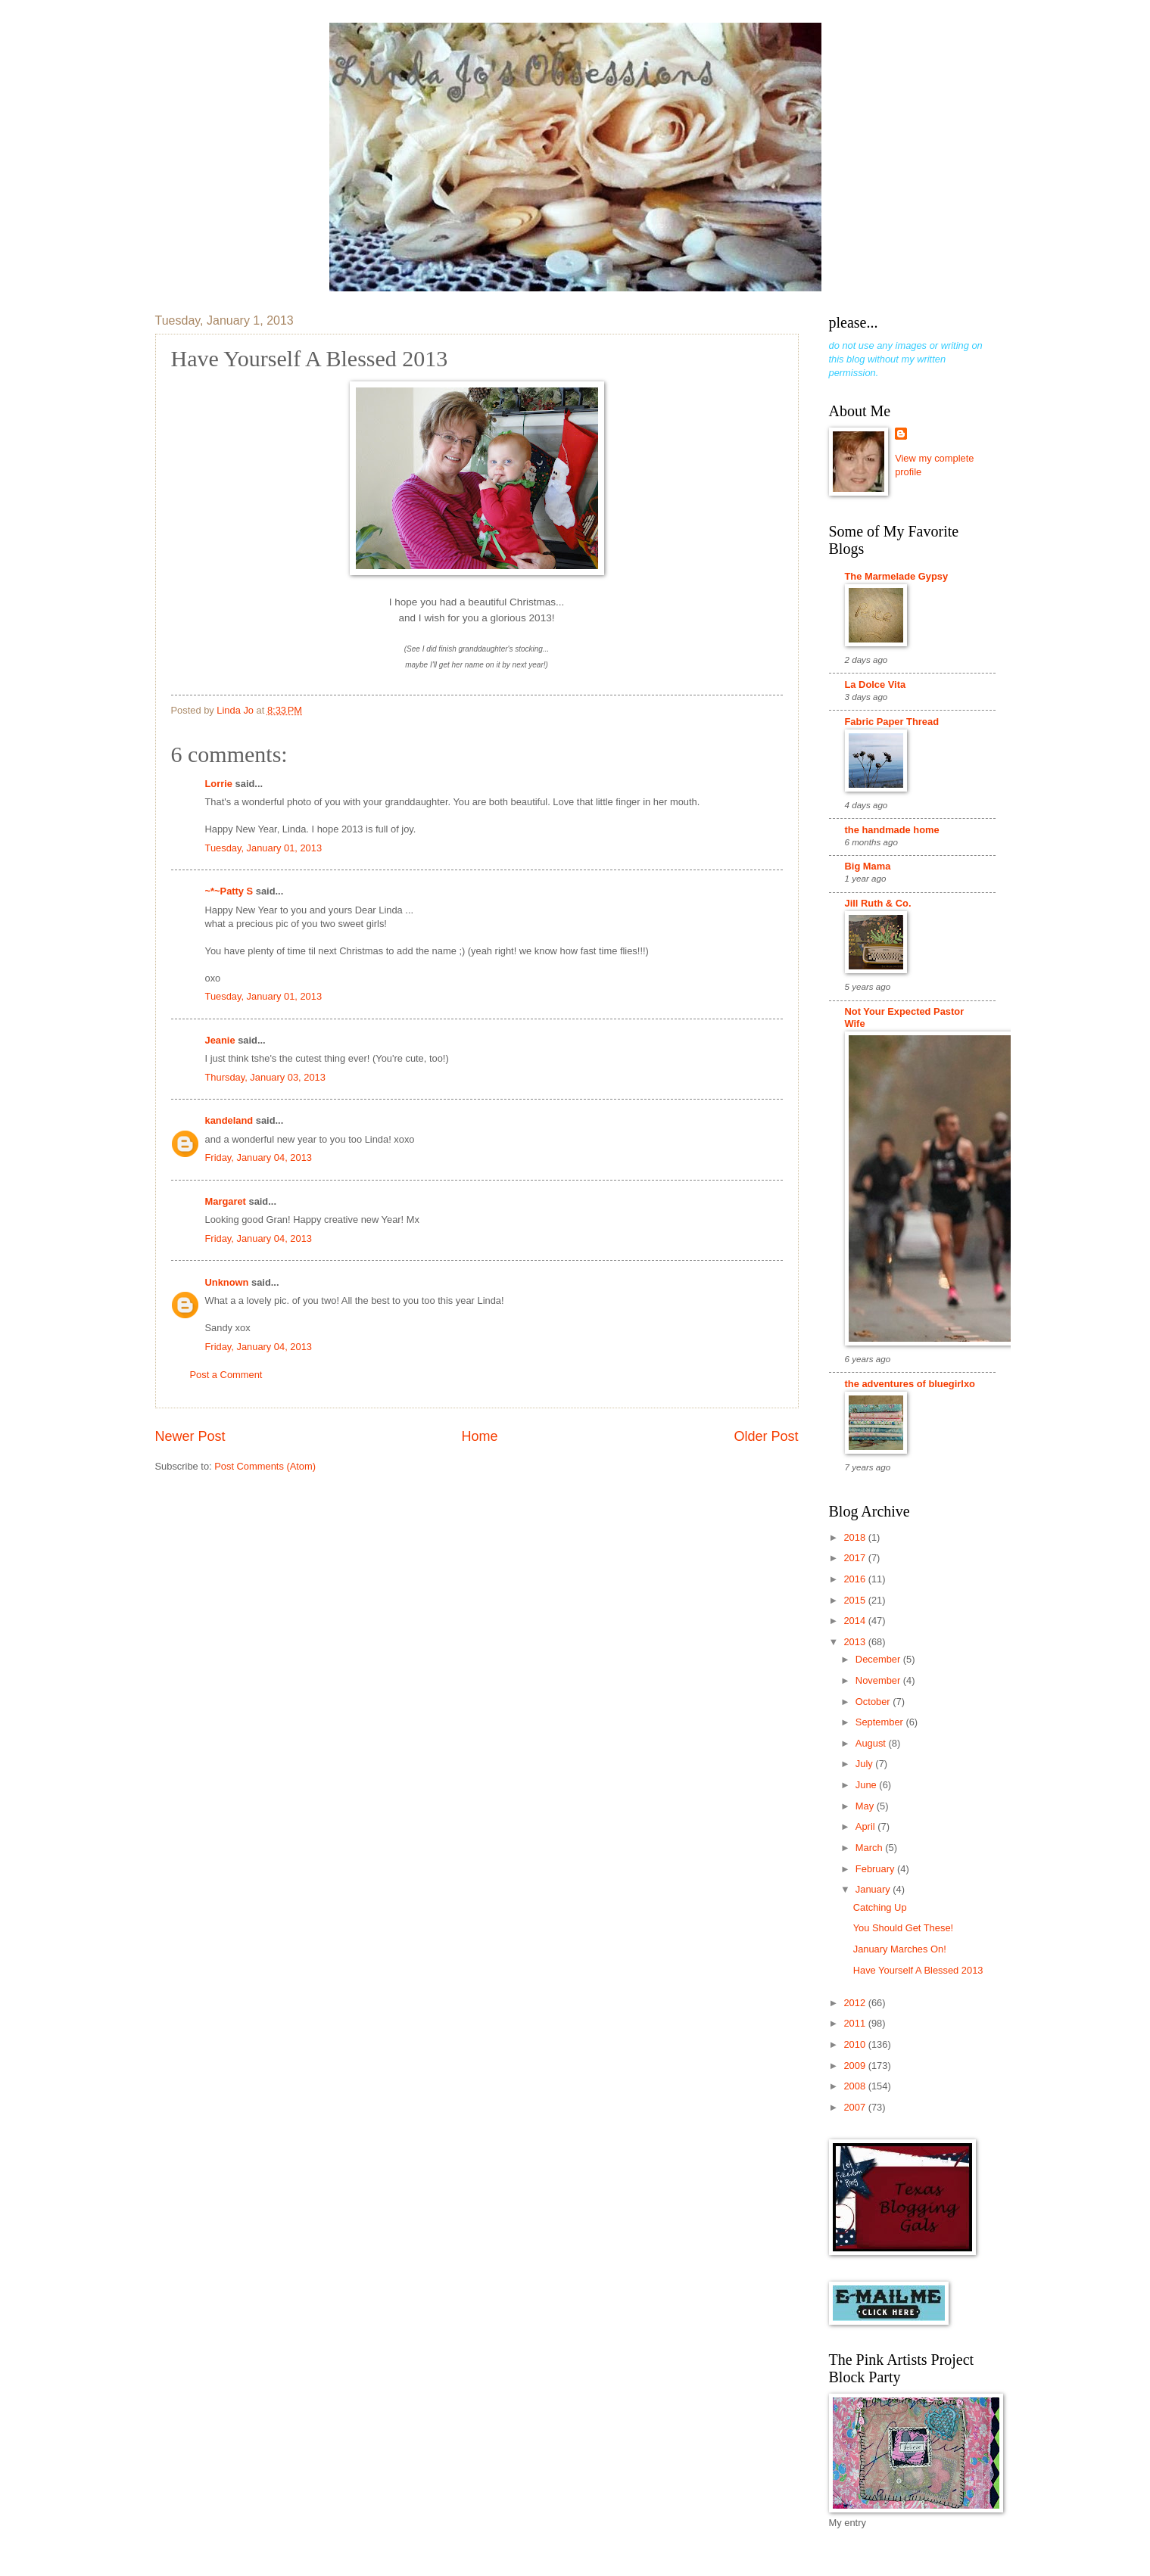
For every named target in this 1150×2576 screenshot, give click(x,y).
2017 (855, 1557)
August (872, 1743)
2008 (855, 2086)
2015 (855, 1600)
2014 (855, 1620)
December (879, 1659)
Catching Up (880, 1907)
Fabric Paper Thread (892, 721)
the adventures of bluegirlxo (910, 1383)
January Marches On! (899, 1949)
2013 (855, 1641)
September (880, 1722)
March (870, 1847)
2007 (855, 2107)
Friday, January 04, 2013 (258, 1157)
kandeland (229, 1120)
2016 (855, 1579)
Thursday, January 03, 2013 (265, 1077)
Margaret (225, 1201)
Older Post (766, 1436)
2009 (855, 2065)
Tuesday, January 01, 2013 (264, 848)
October (874, 1701)
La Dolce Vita (875, 684)
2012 (855, 2002)
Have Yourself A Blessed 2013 (918, 1970)
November (879, 1680)
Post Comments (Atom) (265, 1466)
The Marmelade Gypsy (897, 576)
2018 (855, 1537)
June (867, 1784)
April (866, 1826)
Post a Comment (226, 1374)
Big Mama (868, 866)
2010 (855, 2044)
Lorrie (219, 783)
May (866, 1806)
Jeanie (220, 1040)
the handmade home (892, 829)
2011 (855, 2023)
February (876, 1868)
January (874, 1889)
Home (479, 1436)
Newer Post (190, 1436)
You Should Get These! (903, 1928)
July (865, 1763)
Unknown (227, 1282)
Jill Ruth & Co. (878, 903)
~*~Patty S (229, 891)
